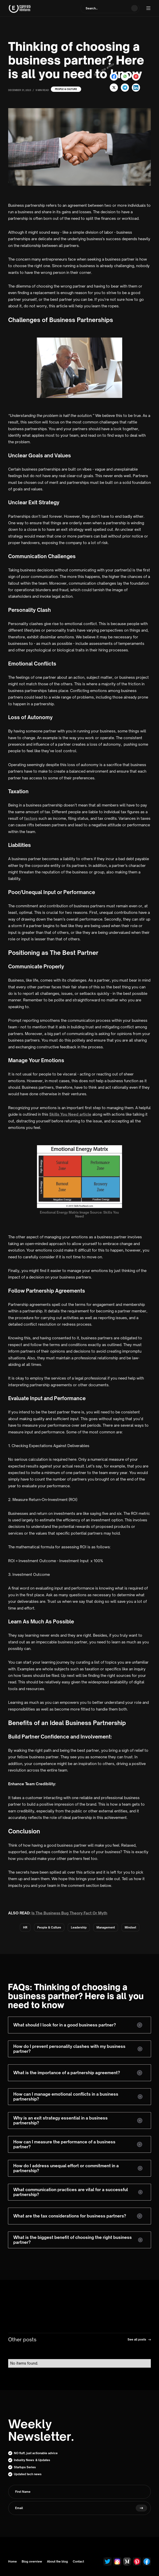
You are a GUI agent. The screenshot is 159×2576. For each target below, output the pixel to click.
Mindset (130, 1927)
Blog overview (32, 2561)
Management (105, 1927)
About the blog (57, 2561)
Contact (78, 2561)
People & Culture (66, 89)
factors (30, 818)
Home (12, 2561)
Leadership (79, 1927)
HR (25, 1927)
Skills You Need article (70, 1114)
